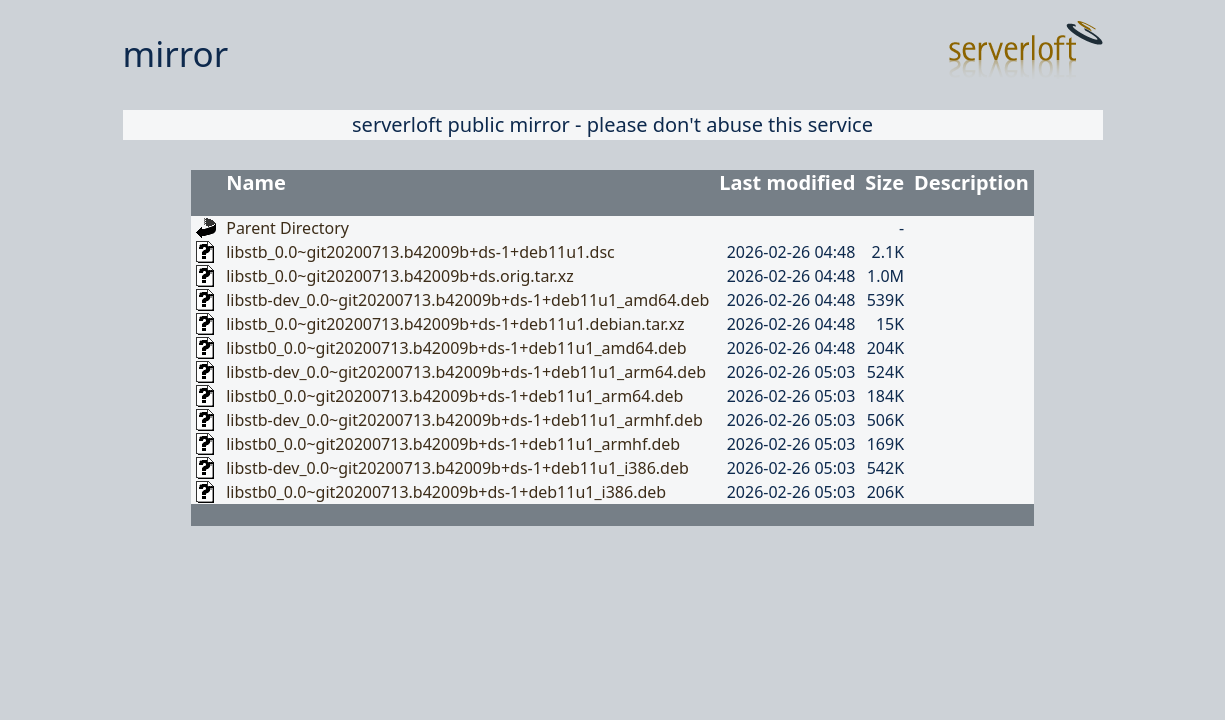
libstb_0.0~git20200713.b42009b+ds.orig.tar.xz (399, 276)
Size (884, 182)
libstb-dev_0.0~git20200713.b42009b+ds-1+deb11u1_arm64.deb (466, 372)
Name (256, 182)
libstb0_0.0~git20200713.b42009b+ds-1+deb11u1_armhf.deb (453, 444)
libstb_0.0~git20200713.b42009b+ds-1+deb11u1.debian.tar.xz (455, 324)
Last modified (787, 182)
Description (971, 182)
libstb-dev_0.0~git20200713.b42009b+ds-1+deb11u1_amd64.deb (467, 300)
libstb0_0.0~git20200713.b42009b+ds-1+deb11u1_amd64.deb (456, 348)
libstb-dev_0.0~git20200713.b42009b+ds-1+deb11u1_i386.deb (457, 468)
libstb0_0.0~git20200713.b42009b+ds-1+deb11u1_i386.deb (446, 492)
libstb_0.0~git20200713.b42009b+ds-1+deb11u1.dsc (420, 252)
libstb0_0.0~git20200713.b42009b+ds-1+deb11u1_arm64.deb (454, 396)
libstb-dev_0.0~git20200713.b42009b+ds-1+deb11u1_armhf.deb (464, 420)
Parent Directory (287, 228)
